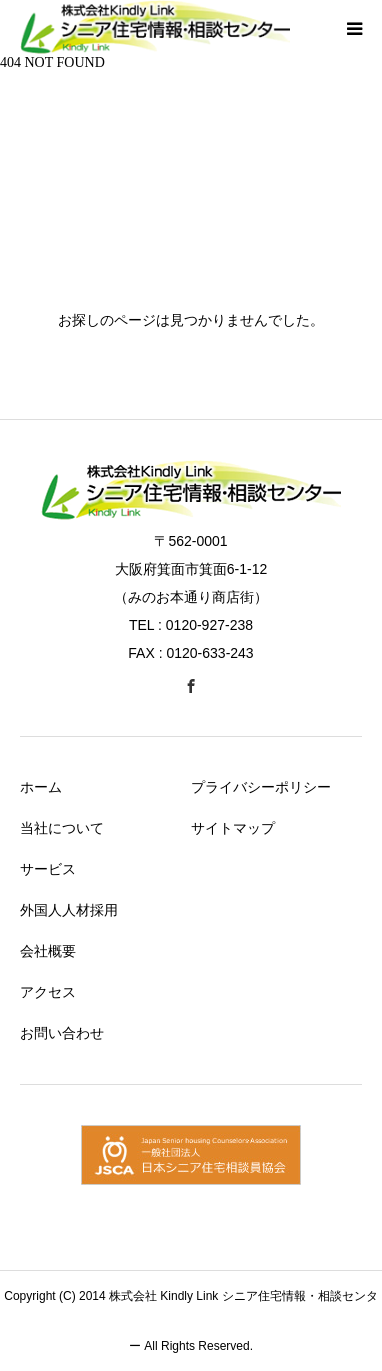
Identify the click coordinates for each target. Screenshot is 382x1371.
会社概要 (48, 951)
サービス (48, 869)
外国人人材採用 (69, 910)
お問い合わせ (62, 1033)
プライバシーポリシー (261, 787)
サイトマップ (233, 828)
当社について (62, 828)
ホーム (41, 787)
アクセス (48, 992)
